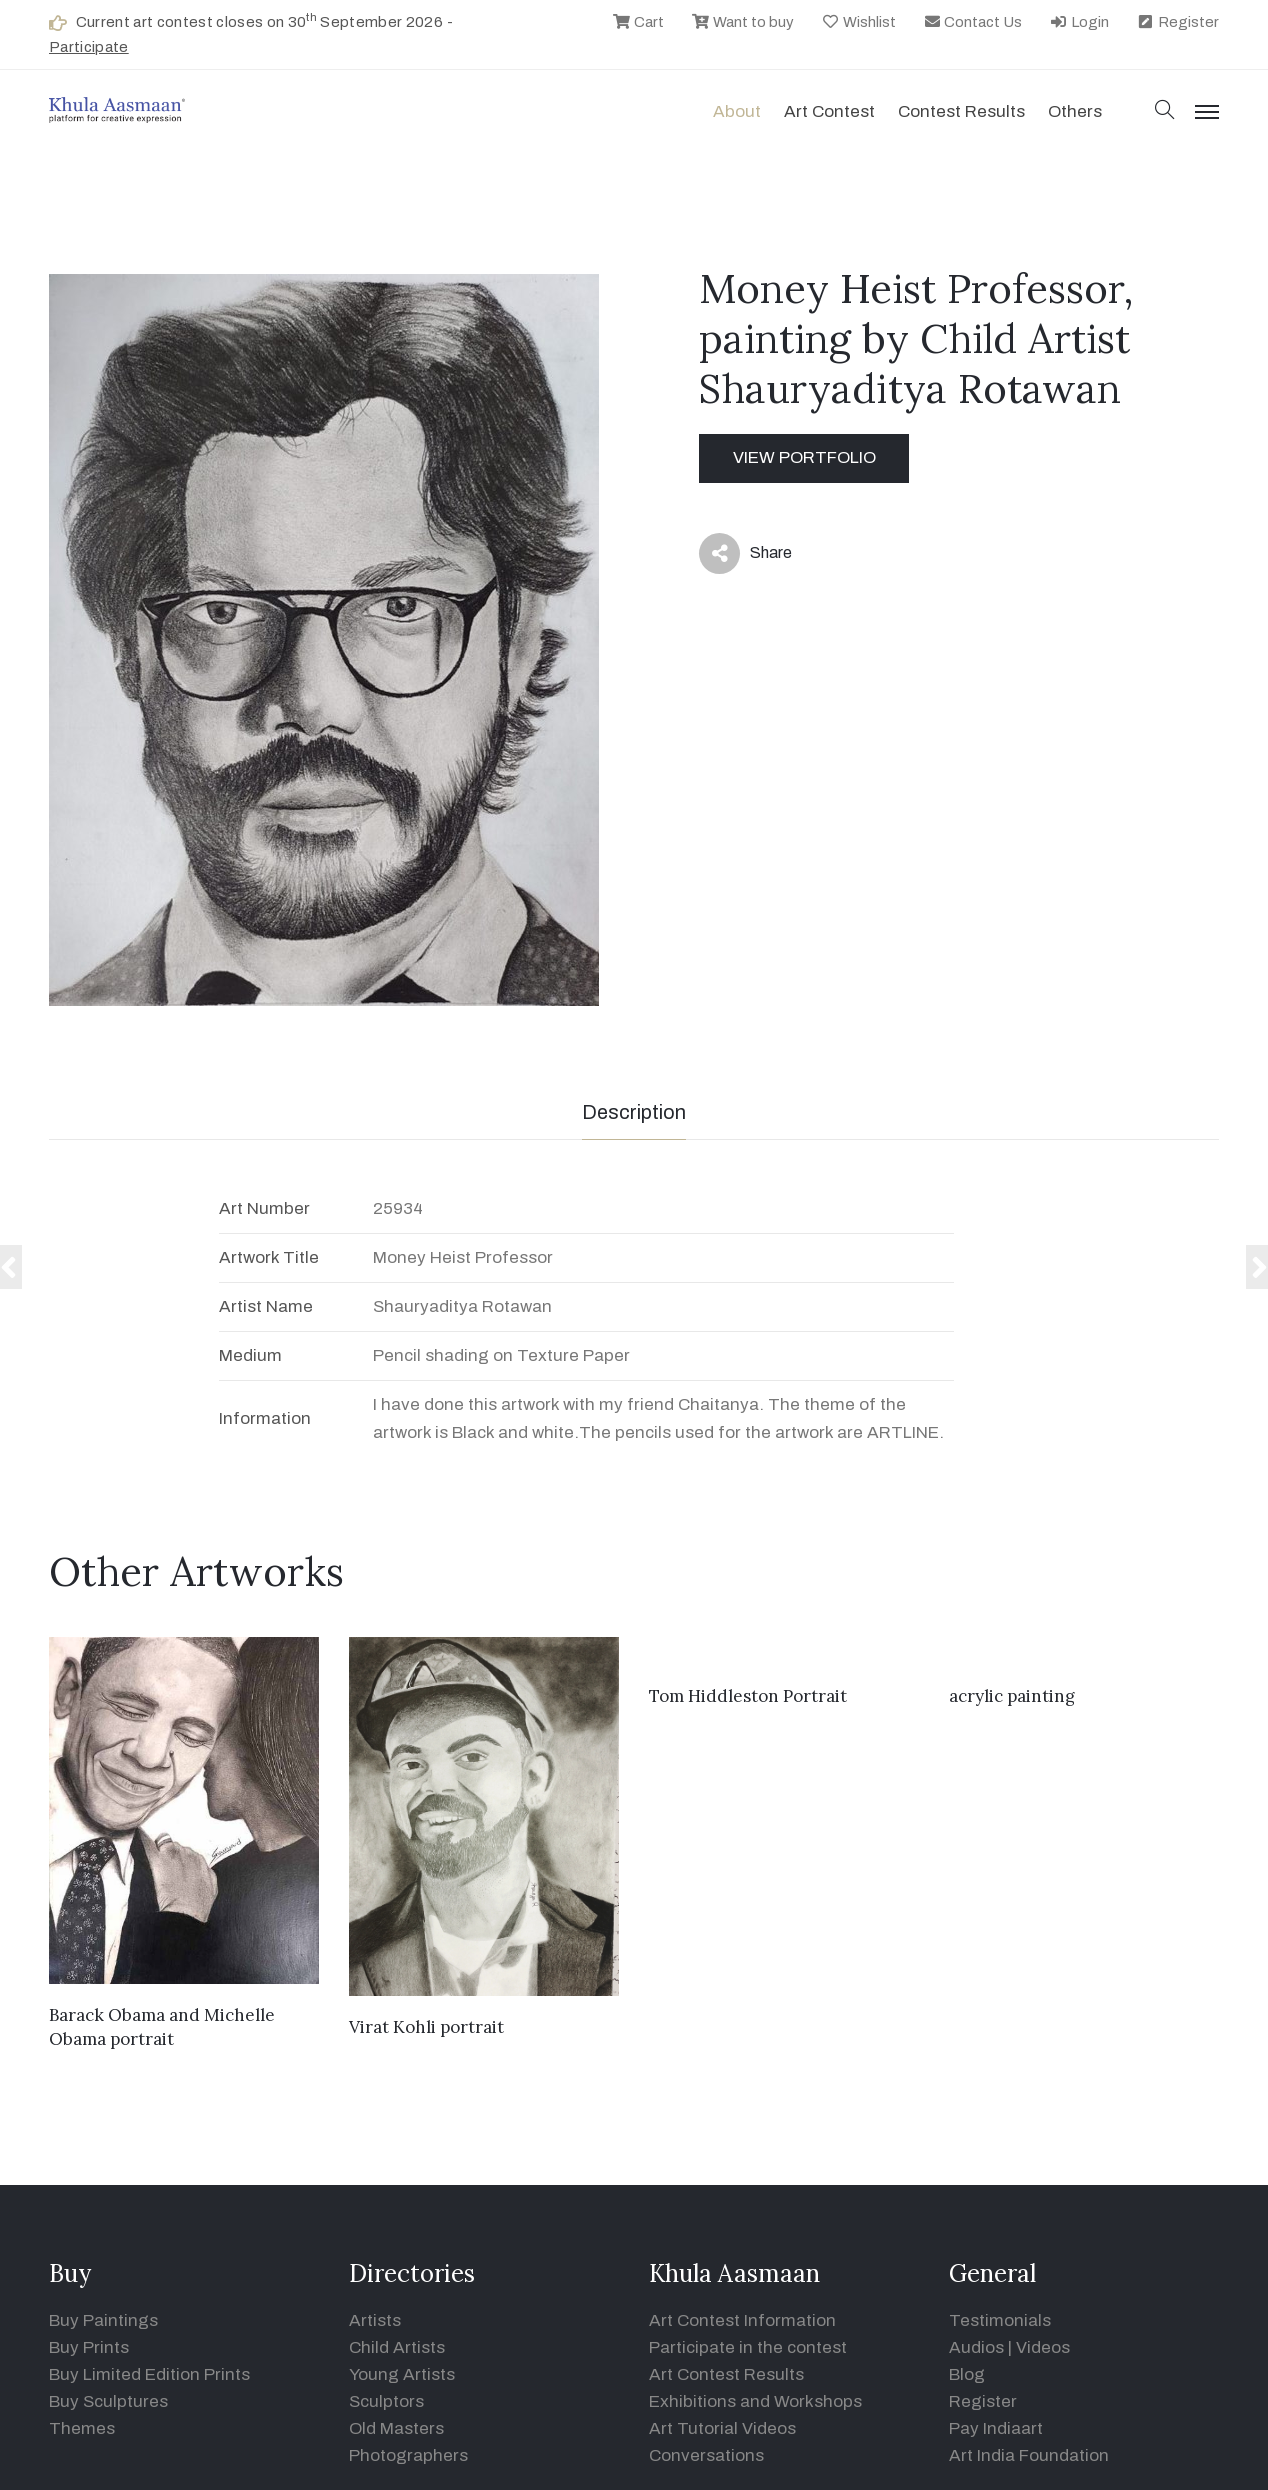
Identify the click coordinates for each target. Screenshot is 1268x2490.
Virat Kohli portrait (426, 2027)
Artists (375, 2320)
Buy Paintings (103, 2320)
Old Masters (396, 2428)
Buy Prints (89, 2347)
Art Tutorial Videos (722, 2428)
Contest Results (961, 111)
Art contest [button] (829, 111)
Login (1079, 22)
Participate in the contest (748, 2347)
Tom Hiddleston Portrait (748, 1696)
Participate (89, 47)
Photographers (408, 2455)
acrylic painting (1012, 1696)
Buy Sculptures (108, 2401)
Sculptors (386, 2401)
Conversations (706, 2455)
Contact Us (973, 22)
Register (1177, 22)
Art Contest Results (726, 2374)
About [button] (737, 111)
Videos (1043, 2347)
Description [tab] (634, 1112)
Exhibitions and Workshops (755, 2401)
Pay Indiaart (996, 2428)
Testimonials (1000, 2320)
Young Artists (402, 2374)
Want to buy (742, 22)
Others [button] (1075, 111)
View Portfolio (804, 457)
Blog (967, 2374)
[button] (1165, 111)
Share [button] (745, 553)
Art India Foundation (1029, 2455)
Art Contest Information (742, 2320)
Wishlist (858, 22)
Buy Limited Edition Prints (149, 2374)
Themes (82, 2428)
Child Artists (397, 2347)
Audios (976, 2347)
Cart (638, 22)
